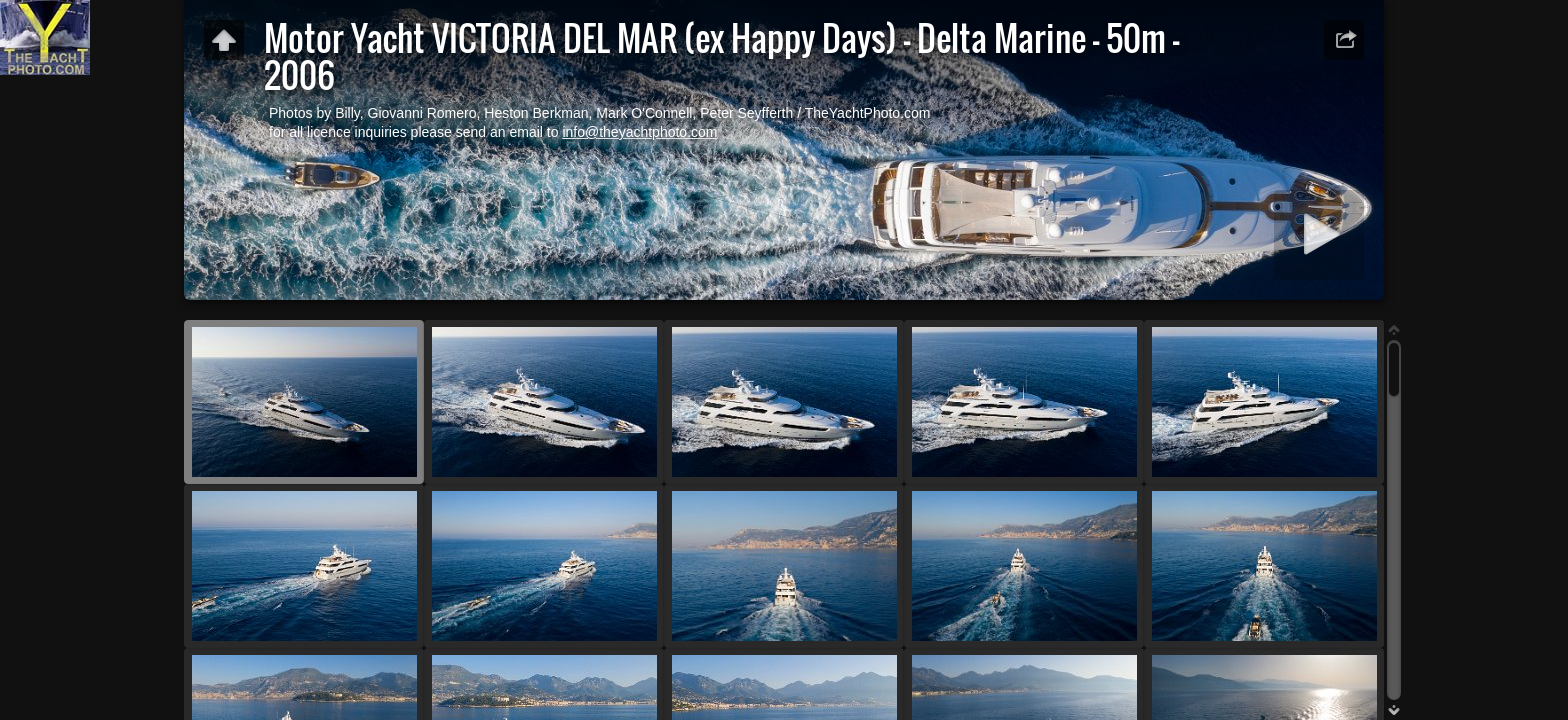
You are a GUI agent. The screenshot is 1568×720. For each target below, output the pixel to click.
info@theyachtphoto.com (639, 132)
